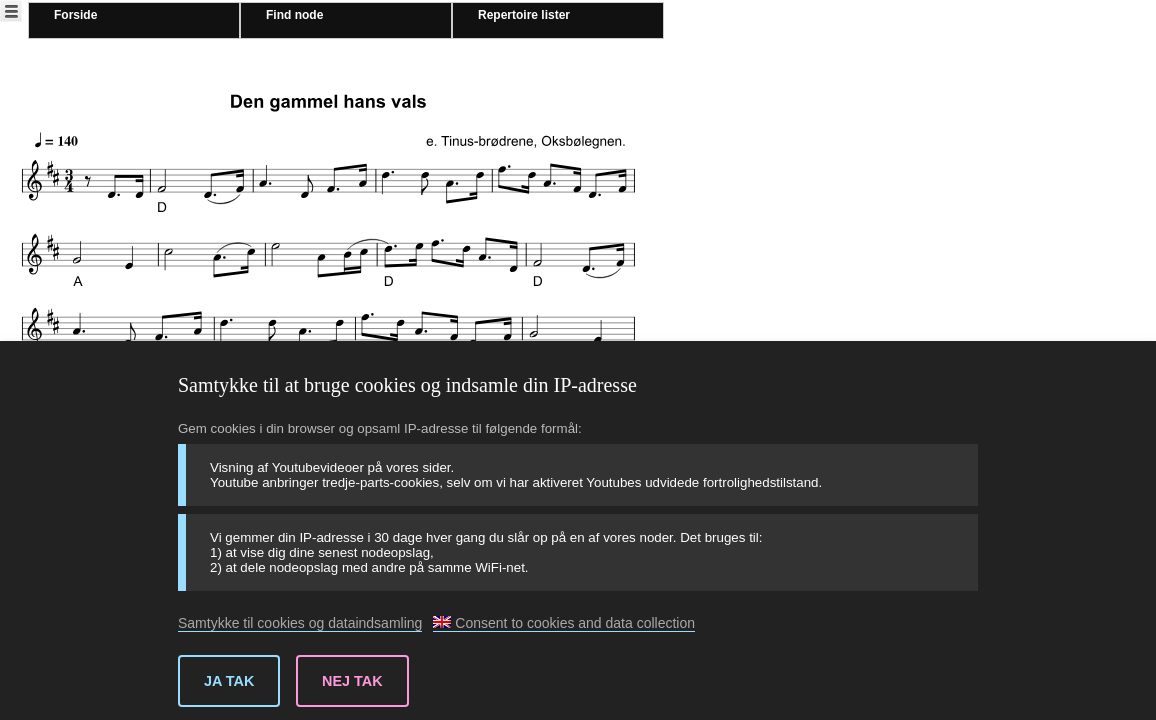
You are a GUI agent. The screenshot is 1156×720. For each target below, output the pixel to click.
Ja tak (229, 681)
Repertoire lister (524, 15)
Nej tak (352, 681)
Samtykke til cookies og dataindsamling (300, 623)
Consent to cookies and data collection (564, 623)
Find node (294, 15)
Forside (75, 15)
